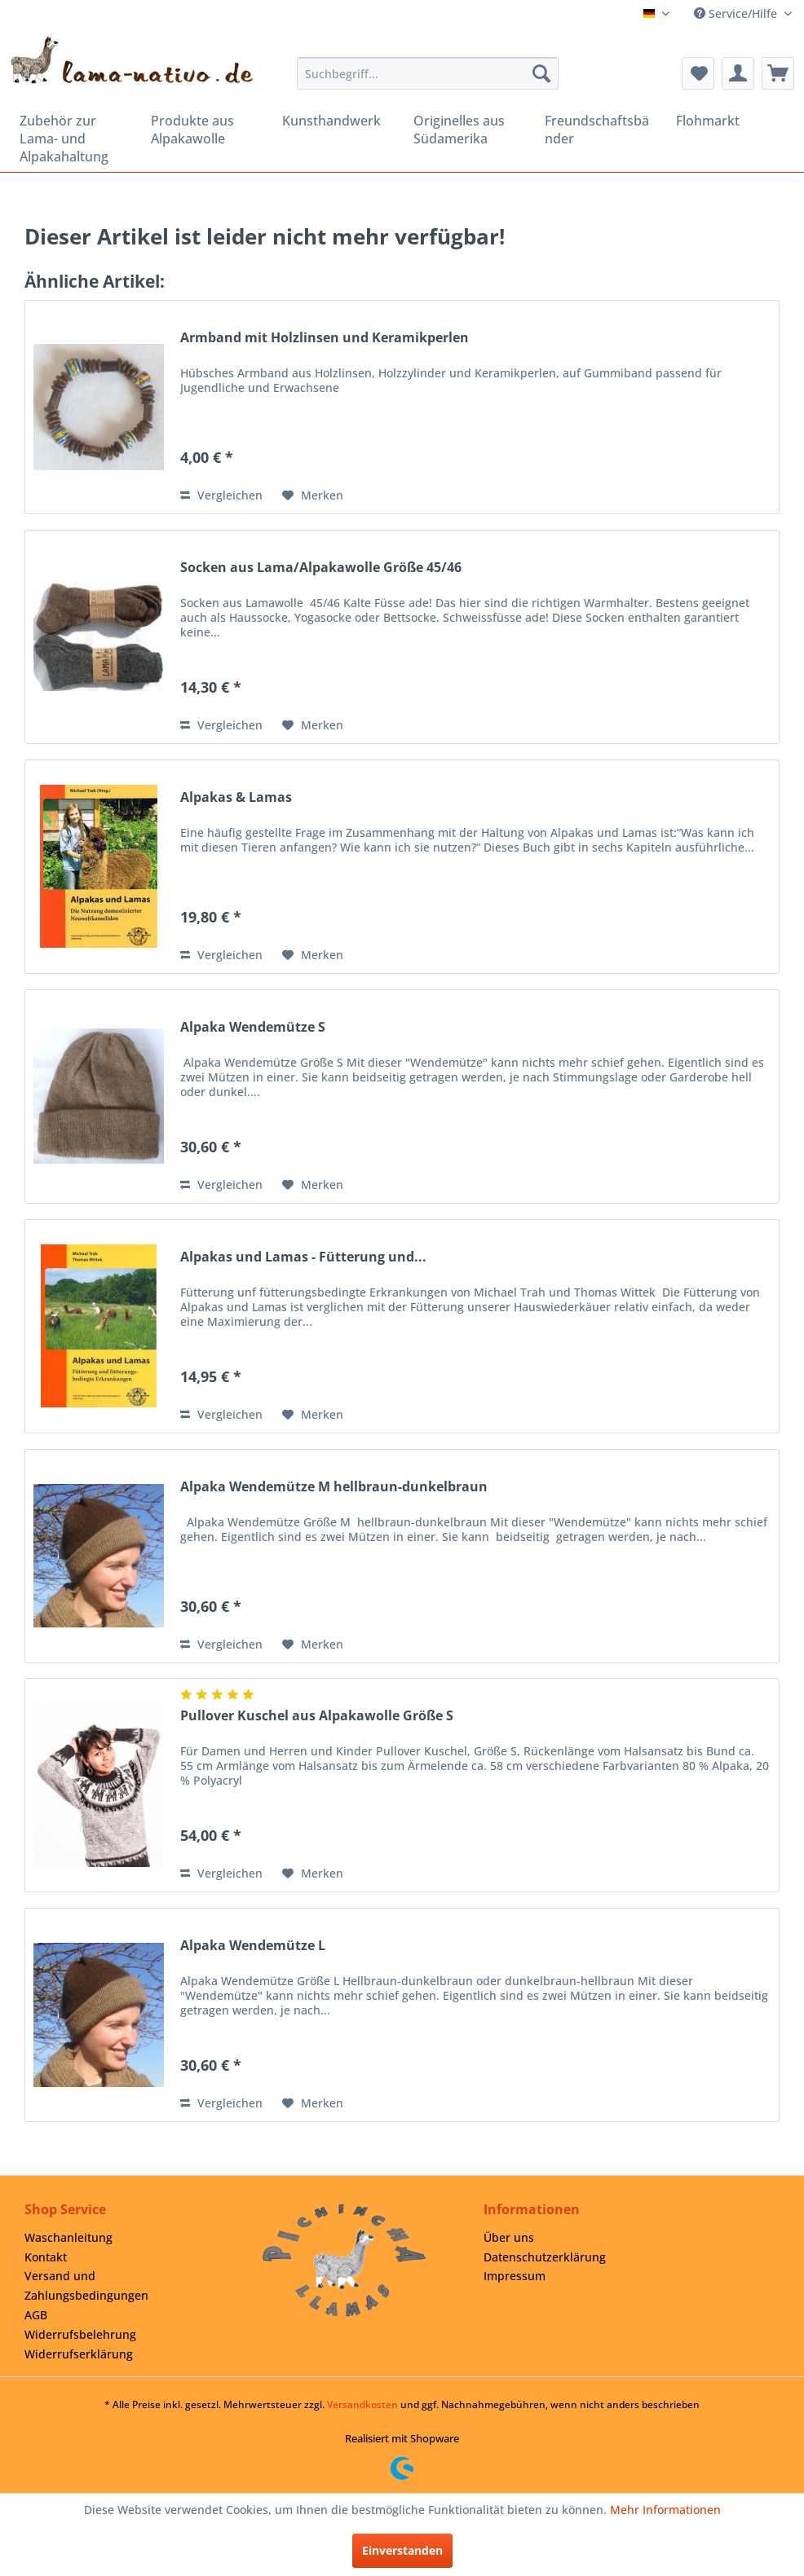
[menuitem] (427, 73)
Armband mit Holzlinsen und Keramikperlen (324, 337)
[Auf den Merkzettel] (312, 495)
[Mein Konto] (738, 73)
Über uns (509, 2237)
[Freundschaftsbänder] (599, 129)
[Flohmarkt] (730, 120)
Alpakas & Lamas (236, 797)
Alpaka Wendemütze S (252, 1027)
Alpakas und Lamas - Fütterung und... (303, 1257)
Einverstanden (402, 2550)
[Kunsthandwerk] (336, 120)
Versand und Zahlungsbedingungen (86, 2285)
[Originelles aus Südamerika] (467, 129)
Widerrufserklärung (78, 2354)
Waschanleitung (68, 2237)
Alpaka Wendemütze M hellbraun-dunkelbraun (334, 1486)
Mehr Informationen (665, 2509)
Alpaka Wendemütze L (252, 1945)
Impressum (515, 2275)
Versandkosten (362, 2404)
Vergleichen (221, 495)
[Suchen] (541, 73)
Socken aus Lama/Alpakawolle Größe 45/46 (321, 567)
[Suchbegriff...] (427, 73)
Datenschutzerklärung (545, 2257)
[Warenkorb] (778, 73)
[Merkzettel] (698, 73)
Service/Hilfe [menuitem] (737, 13)
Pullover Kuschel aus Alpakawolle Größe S (316, 1715)
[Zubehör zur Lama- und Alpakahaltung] (73, 138)
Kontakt (45, 2257)
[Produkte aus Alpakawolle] (205, 129)
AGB (35, 2315)
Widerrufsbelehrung (80, 2334)
